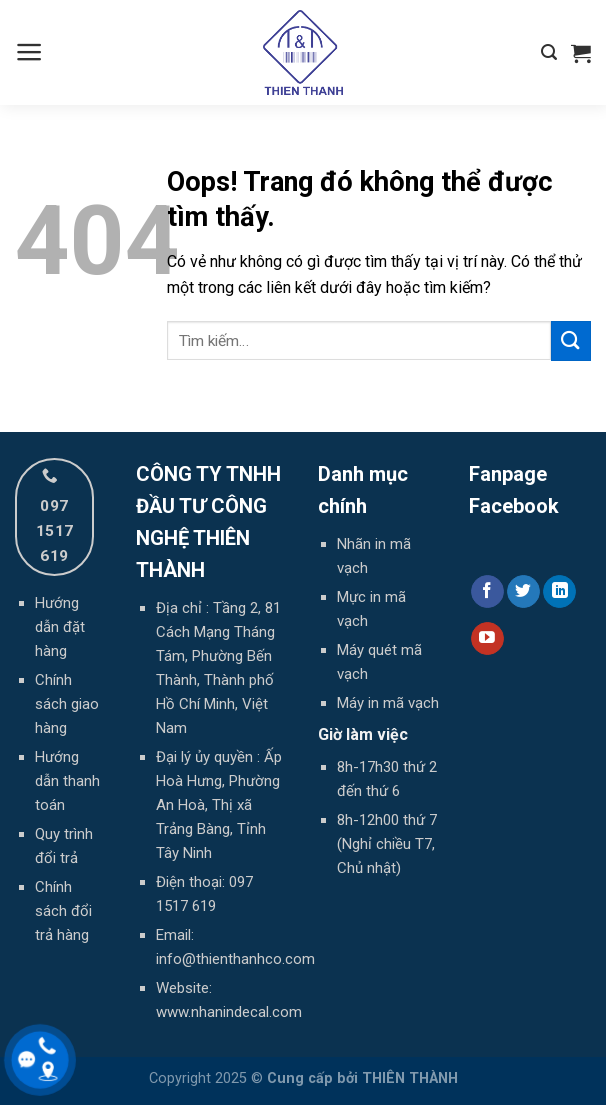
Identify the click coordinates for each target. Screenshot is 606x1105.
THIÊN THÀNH (410, 1078)
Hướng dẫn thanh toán (67, 781)
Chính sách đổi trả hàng (63, 911)
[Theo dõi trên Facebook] (487, 592)
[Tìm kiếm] (549, 52)
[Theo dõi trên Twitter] (523, 592)
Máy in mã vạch (388, 703)
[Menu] (29, 52)
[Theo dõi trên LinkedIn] (559, 592)
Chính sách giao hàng (67, 704)
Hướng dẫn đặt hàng (60, 627)
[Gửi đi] (571, 340)
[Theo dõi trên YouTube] (487, 639)
